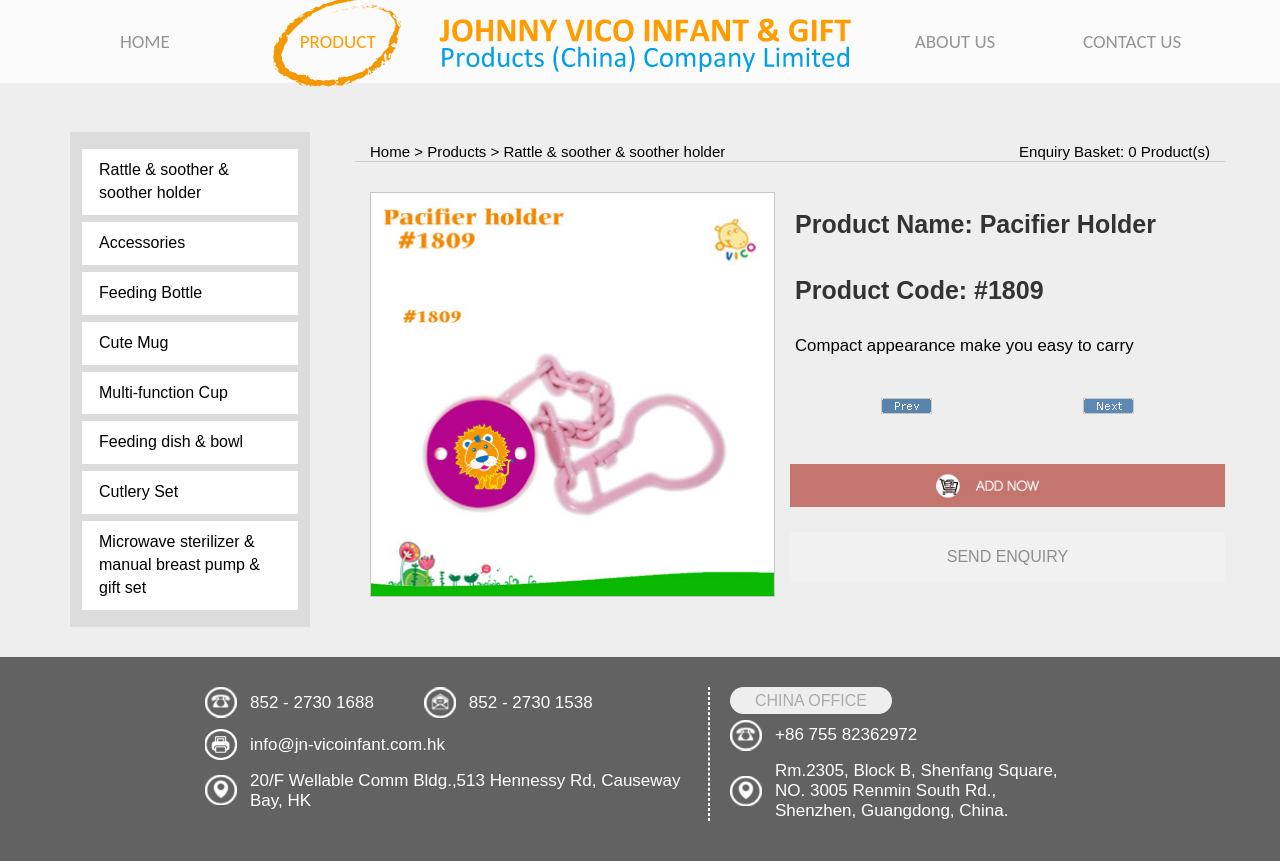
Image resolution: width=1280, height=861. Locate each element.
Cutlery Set (138, 491)
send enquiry (1008, 556)
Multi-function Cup (163, 392)
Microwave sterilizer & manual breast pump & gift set (179, 564)
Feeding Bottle (150, 292)
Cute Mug (133, 342)
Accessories (142, 242)
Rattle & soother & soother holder (164, 181)
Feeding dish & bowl (171, 441)
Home (390, 151)
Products (456, 151)
